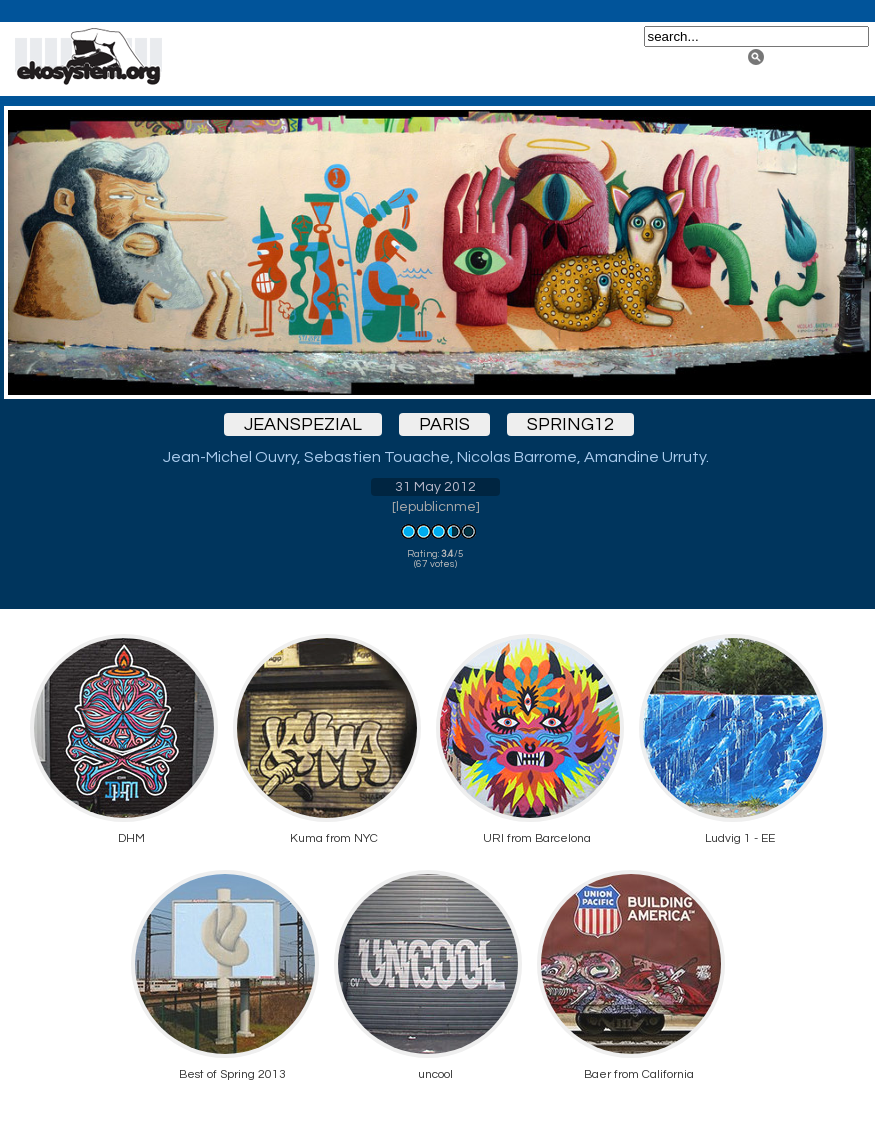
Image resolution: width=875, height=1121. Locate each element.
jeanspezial (303, 424)
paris (444, 424)
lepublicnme (436, 507)
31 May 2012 (435, 487)
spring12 (570, 424)
